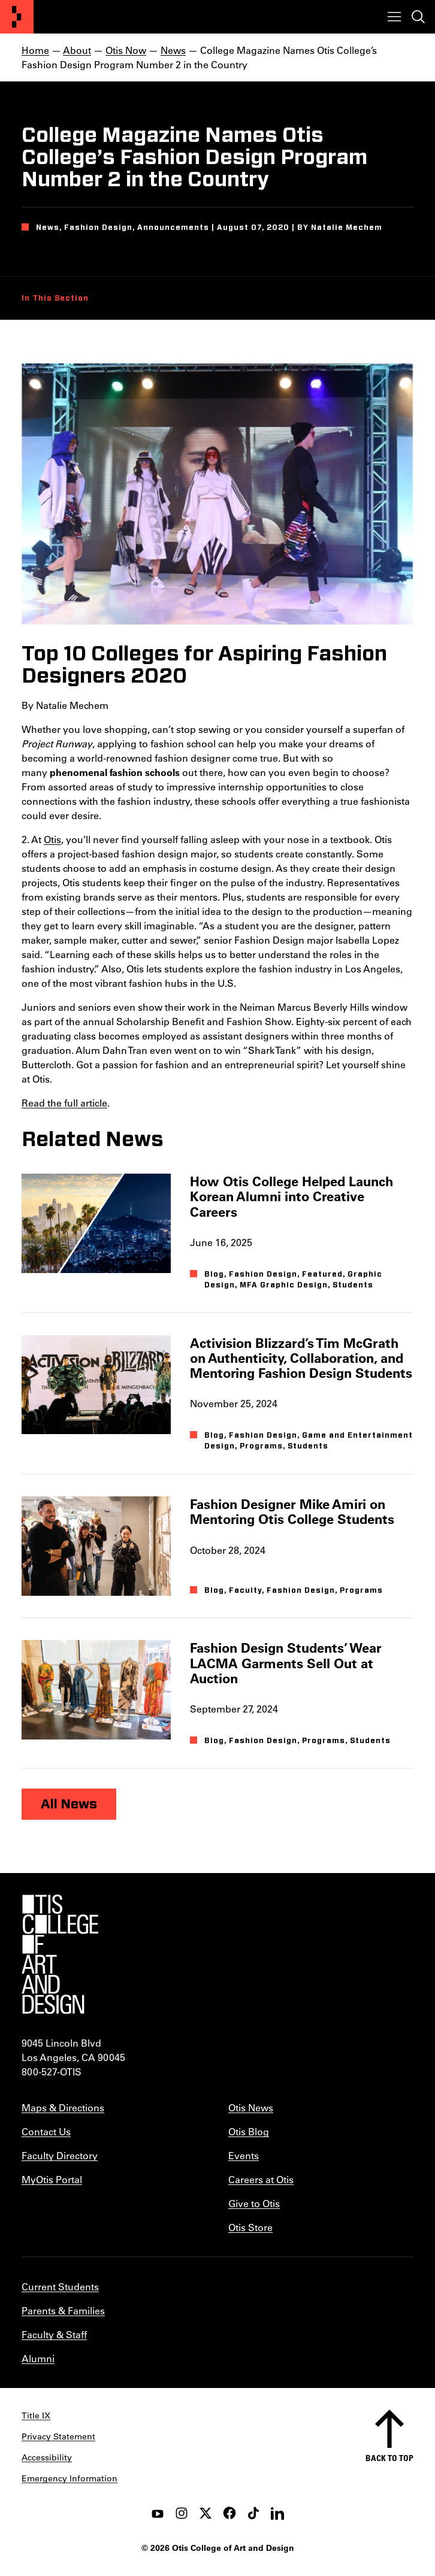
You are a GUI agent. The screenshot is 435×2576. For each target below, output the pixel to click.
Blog (214, 1274)
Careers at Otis (261, 2179)
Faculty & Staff (54, 2334)
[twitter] (205, 2513)
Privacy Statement (58, 2436)
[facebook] (229, 2513)
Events (243, 2155)
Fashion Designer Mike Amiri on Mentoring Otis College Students (292, 1511)
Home (35, 50)
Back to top (389, 2458)
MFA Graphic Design (284, 1285)
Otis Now (125, 50)
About (77, 50)
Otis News (250, 2107)
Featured (322, 1274)
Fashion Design (263, 1274)
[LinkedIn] (277, 2513)
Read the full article (64, 1102)
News (173, 50)
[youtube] (157, 2513)
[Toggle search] (418, 17)
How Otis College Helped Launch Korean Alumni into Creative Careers (291, 1196)
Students (353, 1285)
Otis (52, 839)
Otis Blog (248, 2131)
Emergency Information (69, 2478)
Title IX (36, 2415)
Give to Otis (254, 2203)
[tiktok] (253, 2513)
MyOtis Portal (52, 2179)
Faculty (245, 1590)
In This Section (55, 298)
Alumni (38, 2358)
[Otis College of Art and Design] (17, 17)
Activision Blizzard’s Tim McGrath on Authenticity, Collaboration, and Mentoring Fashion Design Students (301, 1358)
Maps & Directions (63, 2107)
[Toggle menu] (394, 17)
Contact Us (46, 2131)
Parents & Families (63, 2310)
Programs (261, 1446)
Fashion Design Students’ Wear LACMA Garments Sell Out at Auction (286, 1663)
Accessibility (47, 2457)
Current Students (60, 2286)
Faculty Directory (60, 2155)
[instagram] (181, 2513)
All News (69, 1804)
